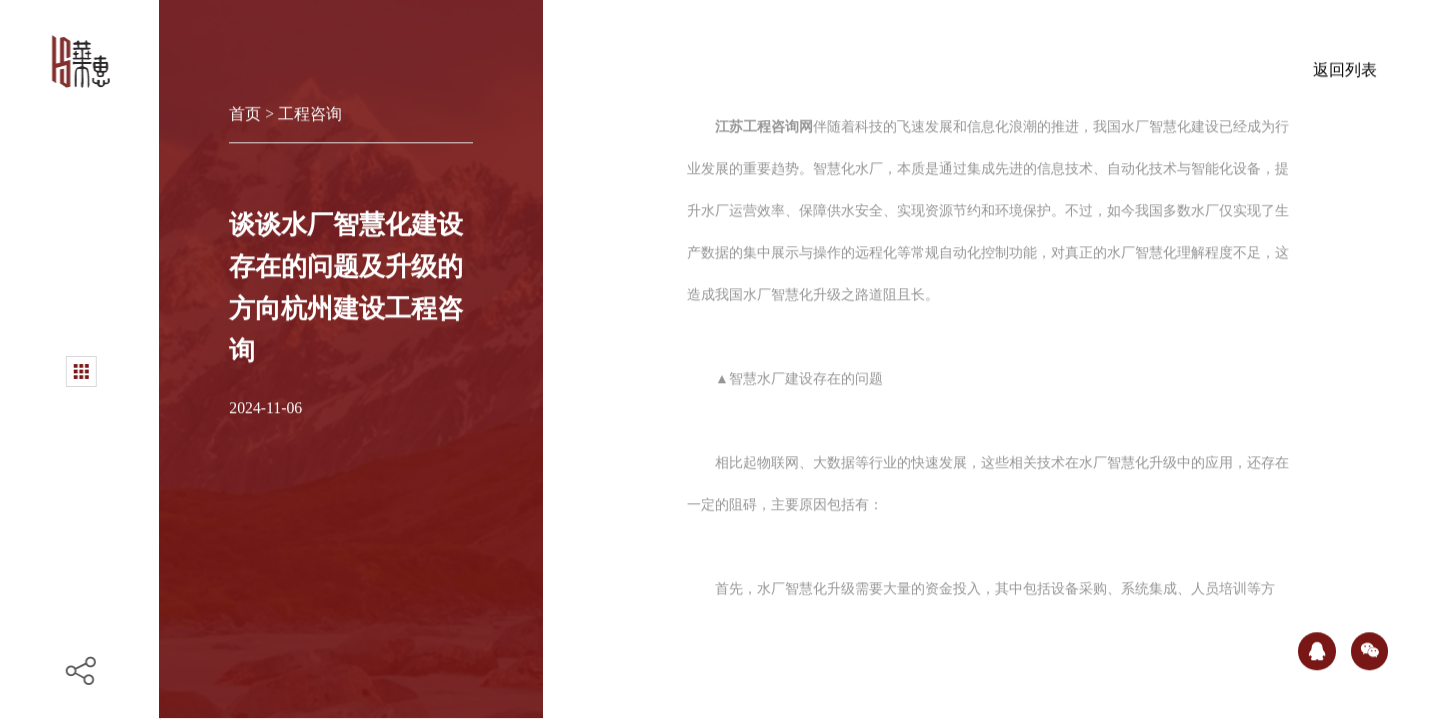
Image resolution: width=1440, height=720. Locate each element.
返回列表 (1345, 65)
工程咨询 (310, 109)
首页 (247, 109)
